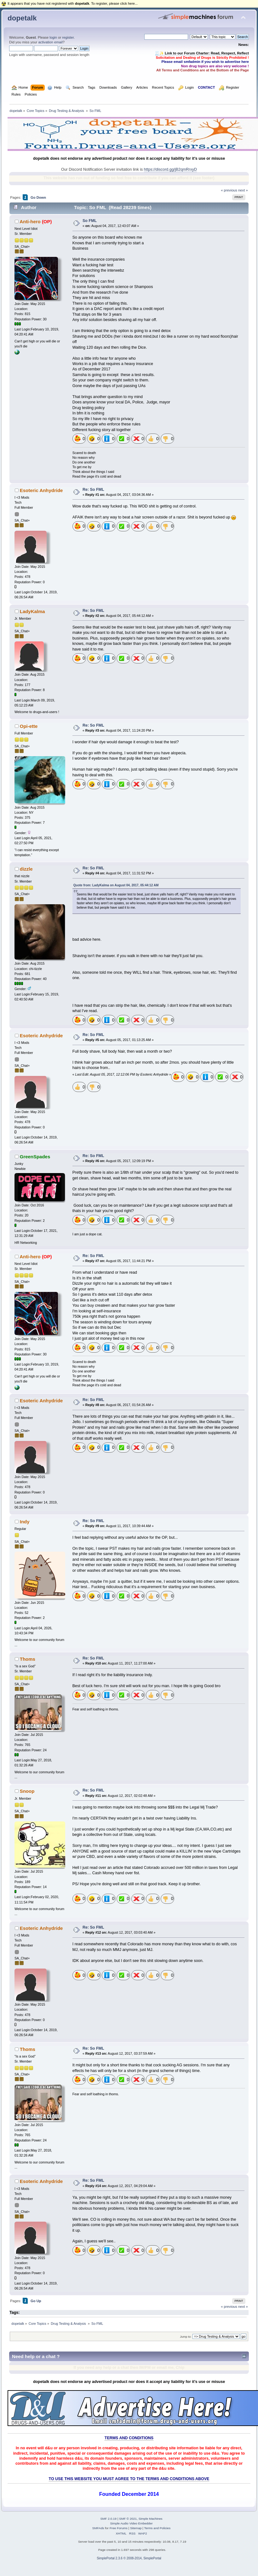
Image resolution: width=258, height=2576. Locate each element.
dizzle (26, 869)
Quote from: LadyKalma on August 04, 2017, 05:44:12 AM (115, 885)
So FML (90, 221)
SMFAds (98, 2528)
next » (243, 190)
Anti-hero (30, 221)
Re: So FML (93, 489)
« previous (229, 190)
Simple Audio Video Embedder (131, 2523)
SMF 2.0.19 (108, 2518)
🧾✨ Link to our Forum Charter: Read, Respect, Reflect (202, 53)
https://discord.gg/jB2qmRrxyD (170, 169)
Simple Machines (151, 2518)
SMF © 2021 (128, 2518)
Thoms (27, 1659)
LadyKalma (32, 611)
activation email (50, 42)
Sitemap (136, 2528)
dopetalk (22, 18)
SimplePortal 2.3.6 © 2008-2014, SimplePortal (129, 2558)
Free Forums (119, 2528)
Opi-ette (29, 726)
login (53, 37)
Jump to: (186, 2336)
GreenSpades (35, 1156)
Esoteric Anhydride (41, 490)
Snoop (27, 1791)
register (68, 37)
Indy (25, 1521)
